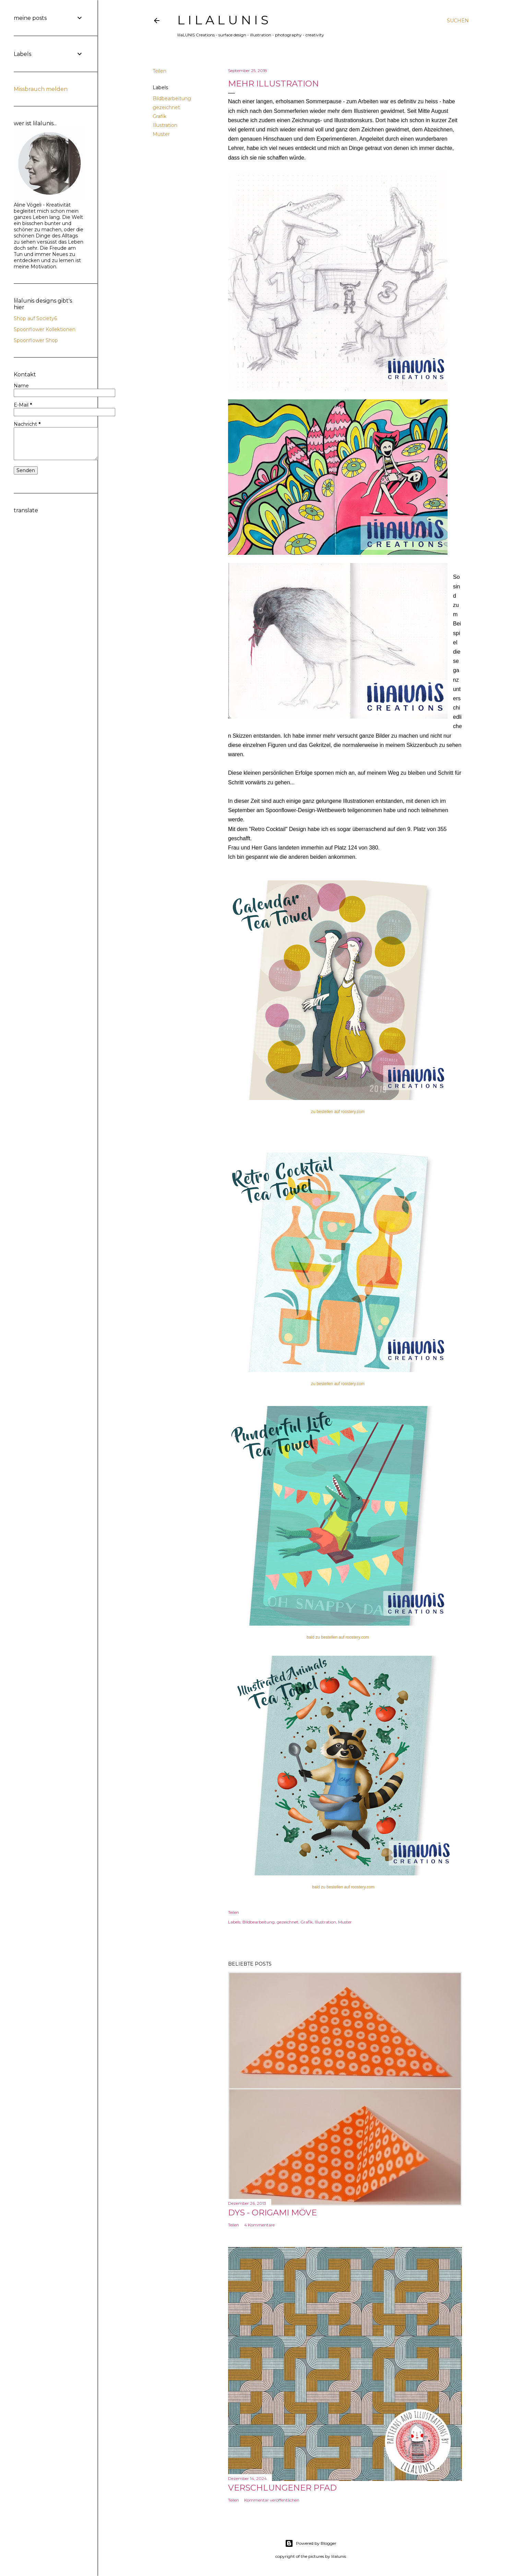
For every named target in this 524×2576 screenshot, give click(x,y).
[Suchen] (458, 20)
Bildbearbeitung (172, 98)
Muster (161, 134)
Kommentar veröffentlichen (271, 2500)
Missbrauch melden (41, 89)
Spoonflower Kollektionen (44, 329)
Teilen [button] (159, 71)
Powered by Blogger (310, 2543)
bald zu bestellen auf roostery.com (338, 1637)
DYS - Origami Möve (272, 2212)
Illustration (165, 125)
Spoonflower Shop (36, 340)
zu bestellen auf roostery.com (338, 1111)
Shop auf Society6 (35, 318)
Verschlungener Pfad (282, 2488)
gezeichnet (166, 107)
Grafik (159, 116)
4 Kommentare (259, 2224)
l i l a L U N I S (223, 19)
